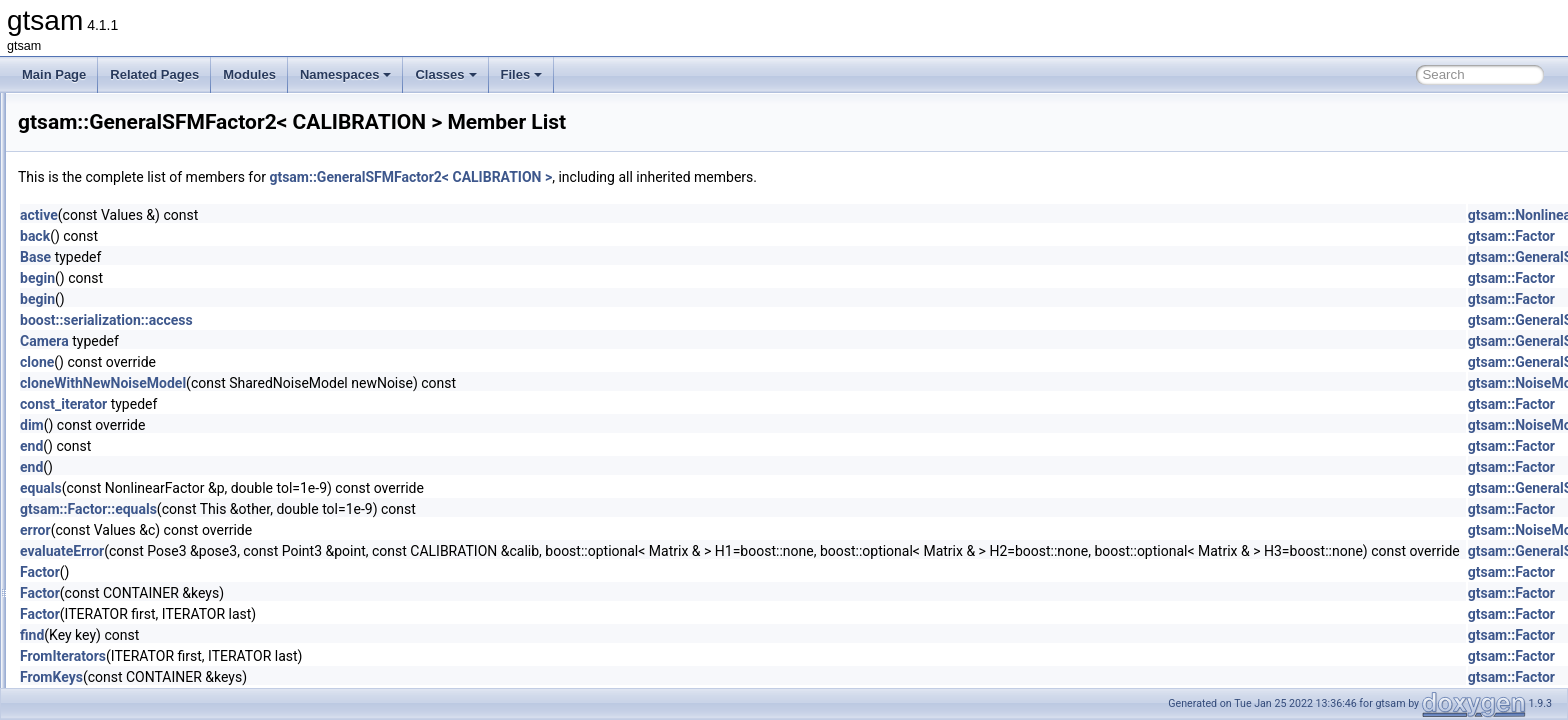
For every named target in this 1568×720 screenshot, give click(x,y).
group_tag (109, 598)
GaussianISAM (122, 268)
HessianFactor (120, 686)
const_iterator (313, 404)
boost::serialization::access (356, 320)
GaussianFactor (124, 202)
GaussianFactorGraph (141, 224)
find (282, 635)
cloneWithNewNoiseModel (353, 383)
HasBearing (113, 620)
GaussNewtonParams (140, 356)
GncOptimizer (118, 488)
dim (282, 425)
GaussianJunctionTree (142, 290)
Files (522, 74)
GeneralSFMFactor (133, 378)
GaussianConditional (137, 136)
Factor (290, 572)
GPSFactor (111, 532)
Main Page (54, 74)
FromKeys (301, 677)
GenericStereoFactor (137, 444)
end (281, 446)
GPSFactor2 (115, 554)
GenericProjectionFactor (146, 422)
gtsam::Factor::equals (338, 509)
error (285, 530)
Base (285, 257)
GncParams (113, 510)
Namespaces (346, 74)
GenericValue (118, 466)
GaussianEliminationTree (149, 180)
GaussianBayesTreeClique (153, 114)
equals (291, 488)
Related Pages (154, 74)
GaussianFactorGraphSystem (161, 246)
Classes (445, 74)
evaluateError (312, 551)
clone (287, 362)
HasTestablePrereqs (136, 664)
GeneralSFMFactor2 (136, 400)
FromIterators (313, 656)
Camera (294, 341)
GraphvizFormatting (134, 576)
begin (287, 278)
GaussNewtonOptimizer (145, 334)
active (289, 215)
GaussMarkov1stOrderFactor (159, 312)
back (285, 236)
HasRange (110, 642)
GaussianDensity (127, 158)
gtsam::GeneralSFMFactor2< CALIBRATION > (660, 177)
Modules (249, 74)
